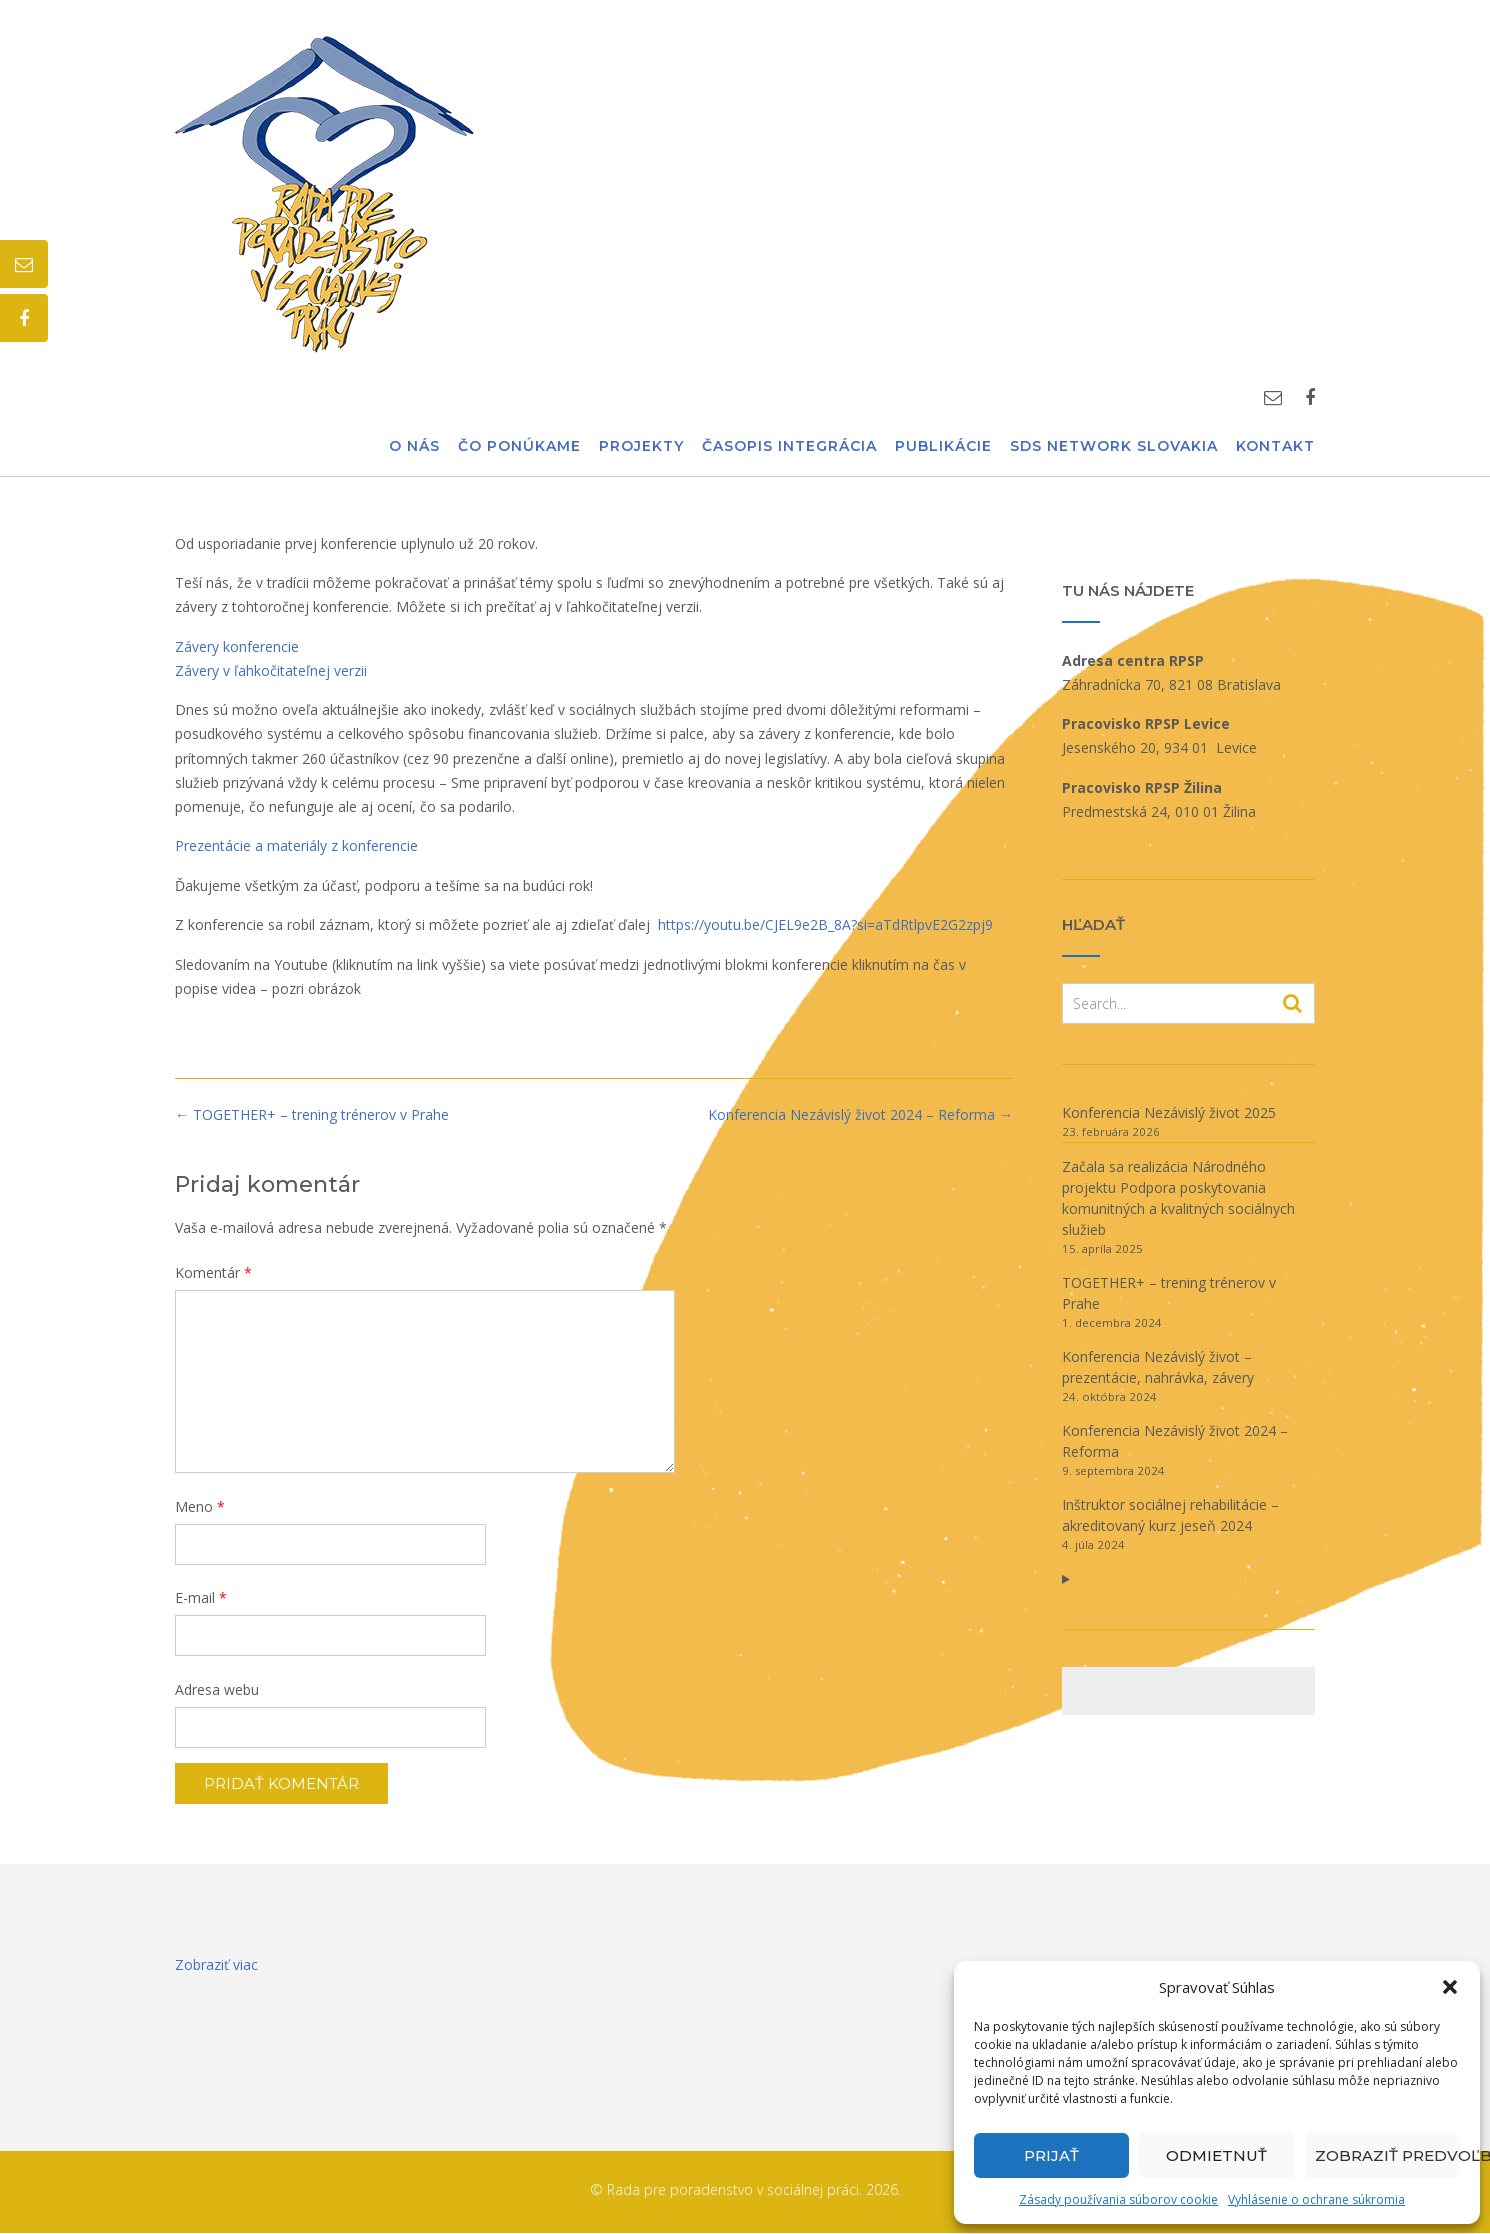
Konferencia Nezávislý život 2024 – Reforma (860, 1114)
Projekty (641, 447)
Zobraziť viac (216, 1964)
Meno (200, 1506)
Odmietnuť (1216, 2155)
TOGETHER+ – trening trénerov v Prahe (312, 1114)
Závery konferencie (237, 646)
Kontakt (1275, 447)
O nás (414, 447)
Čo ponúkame (519, 447)
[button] (1450, 1987)
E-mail (201, 1597)
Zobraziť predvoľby (1387, 2155)
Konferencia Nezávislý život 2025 (1169, 1112)
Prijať (1051, 2155)
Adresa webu (217, 1689)
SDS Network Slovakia (1114, 447)
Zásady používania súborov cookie (1118, 2199)
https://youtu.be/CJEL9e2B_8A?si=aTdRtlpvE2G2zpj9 (825, 924)
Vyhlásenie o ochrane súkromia (1316, 2199)
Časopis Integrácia (789, 447)
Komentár (213, 1272)
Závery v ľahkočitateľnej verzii (271, 670)
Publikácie (943, 447)
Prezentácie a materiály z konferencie (296, 845)
